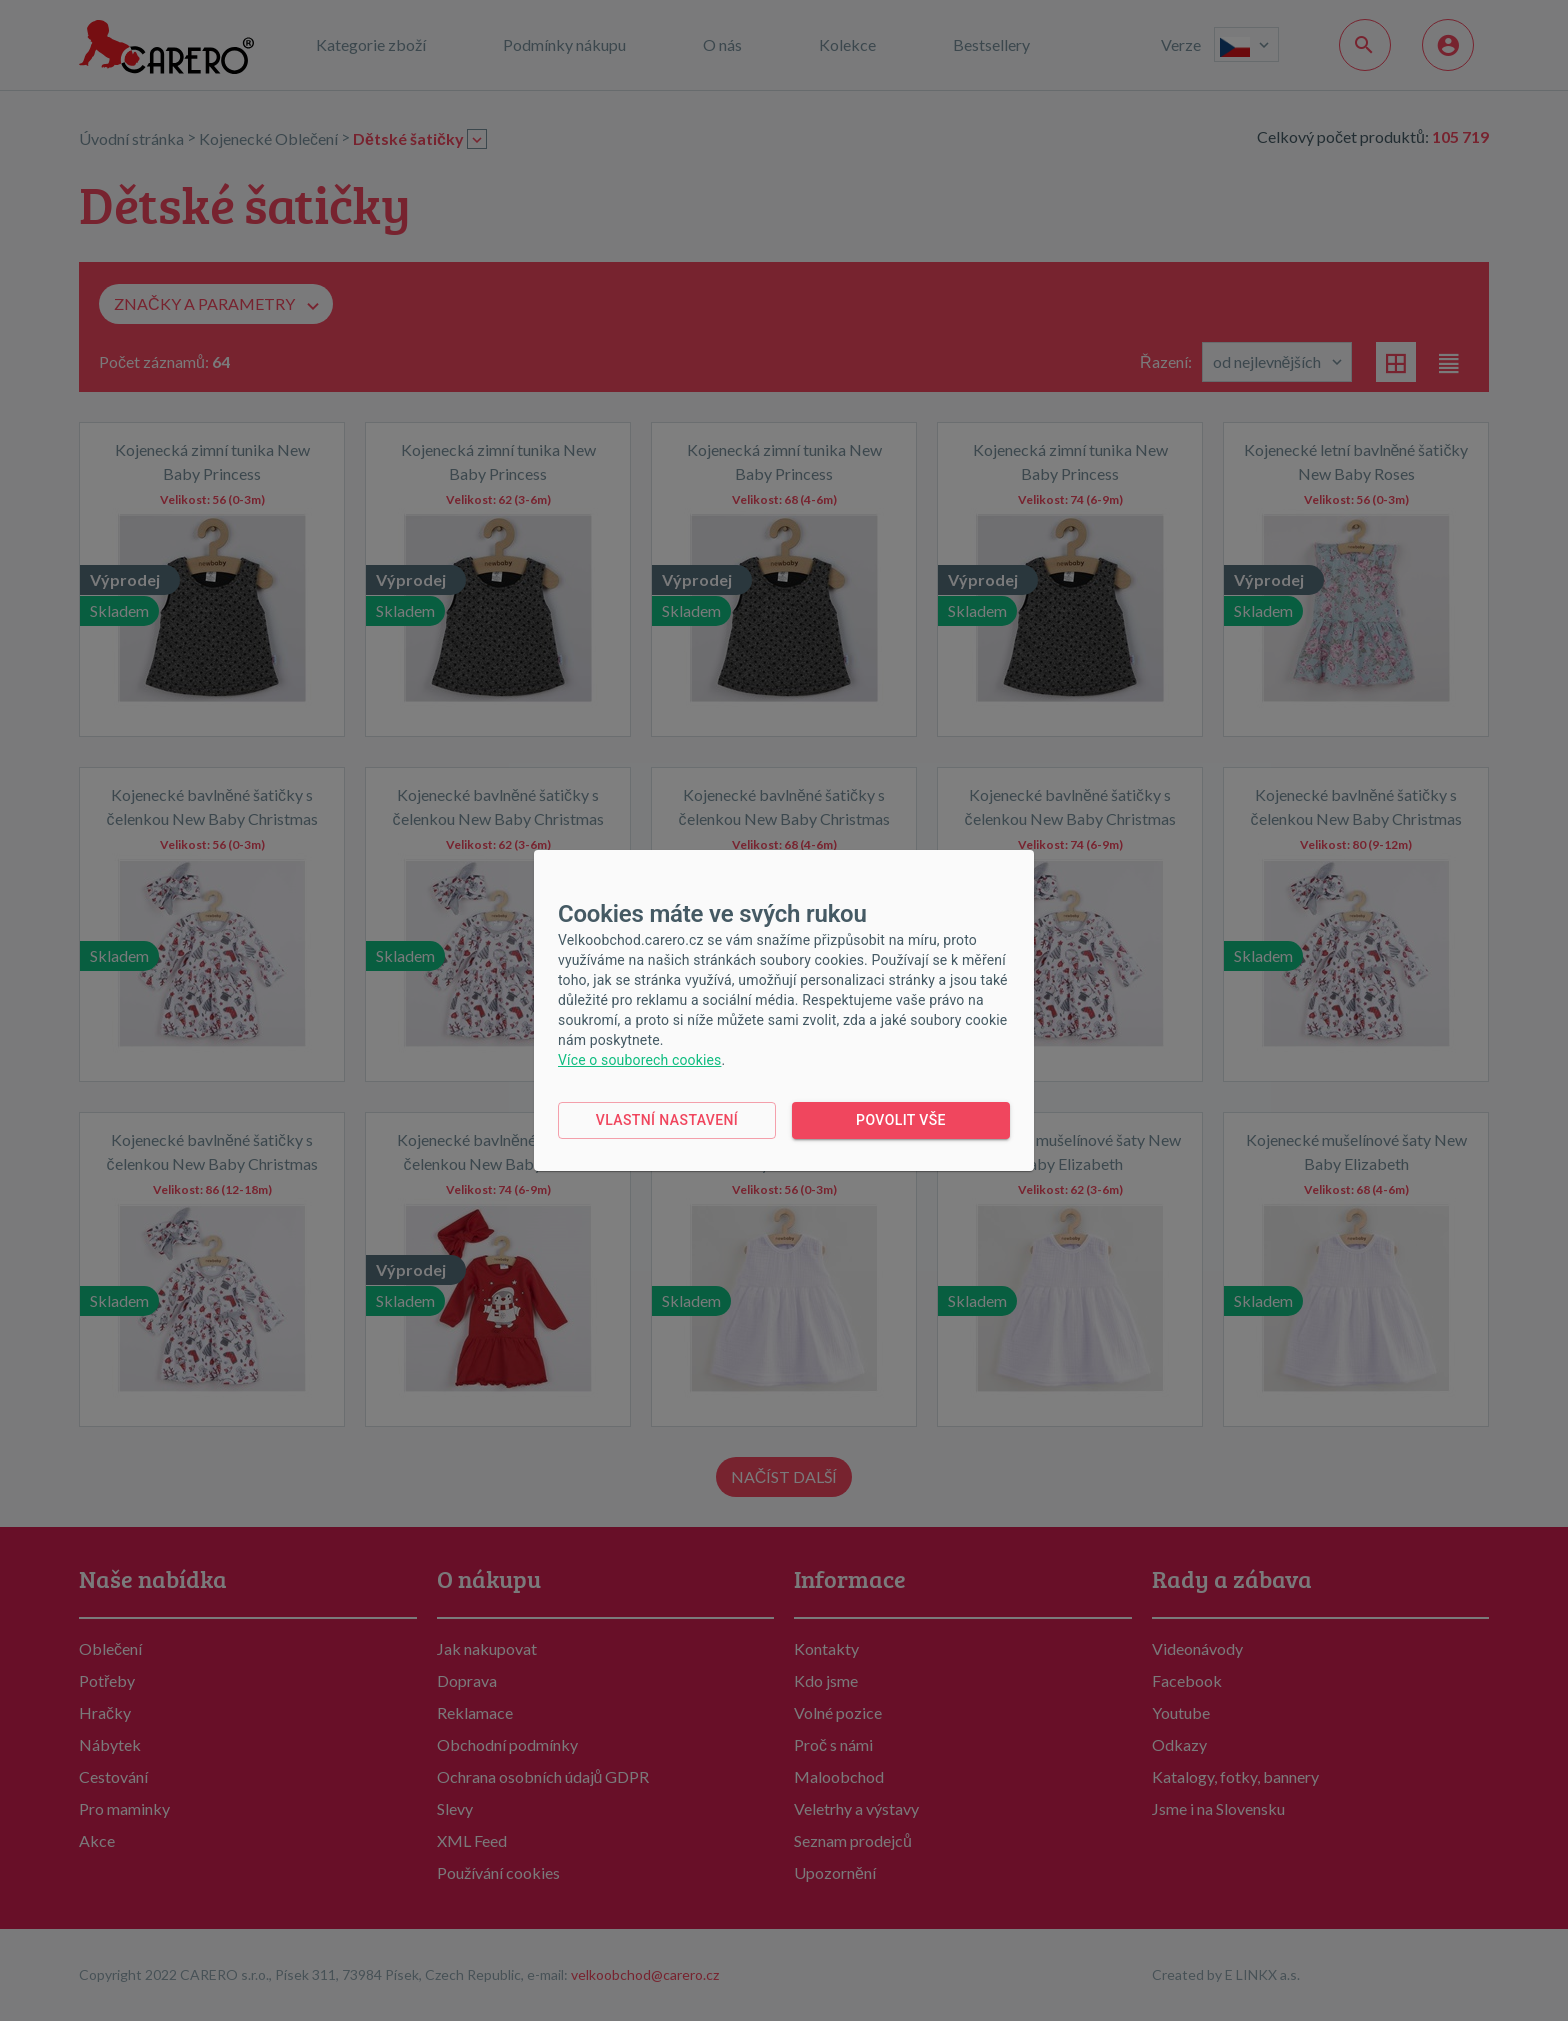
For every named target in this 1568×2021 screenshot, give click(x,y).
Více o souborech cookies (639, 1060)
